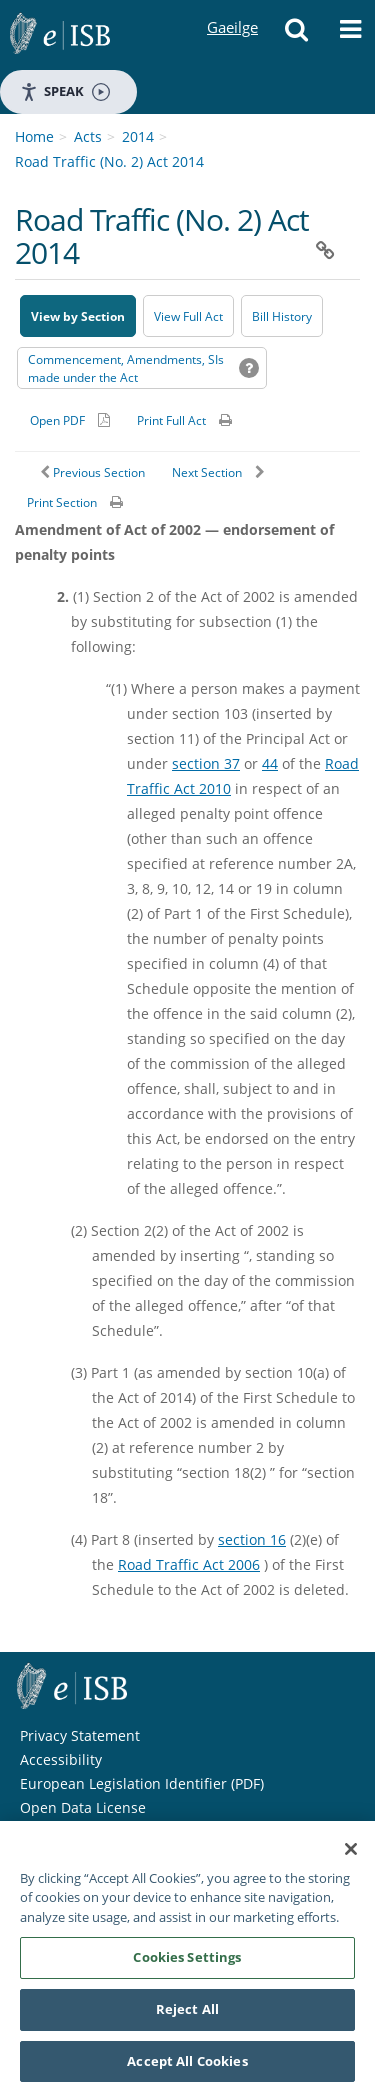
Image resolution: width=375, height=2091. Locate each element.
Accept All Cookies (187, 2067)
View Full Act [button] (188, 316)
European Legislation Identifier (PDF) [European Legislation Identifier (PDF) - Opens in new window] (142, 1783)
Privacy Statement (80, 1735)
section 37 (206, 763)
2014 (138, 136)
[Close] (351, 1855)
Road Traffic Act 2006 (189, 1564)
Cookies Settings (187, 1963)
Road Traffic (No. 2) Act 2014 (109, 161)
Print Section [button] (62, 502)
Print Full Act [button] (171, 420)
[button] (296, 35)
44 (270, 763)
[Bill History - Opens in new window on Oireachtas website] (282, 316)
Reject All (187, 2015)
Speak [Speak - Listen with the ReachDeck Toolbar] (65, 91)
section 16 (252, 1539)
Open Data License (83, 1807)
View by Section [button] (78, 316)
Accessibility (61, 1759)
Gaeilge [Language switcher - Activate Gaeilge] (232, 8)
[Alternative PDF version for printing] (70, 420)
